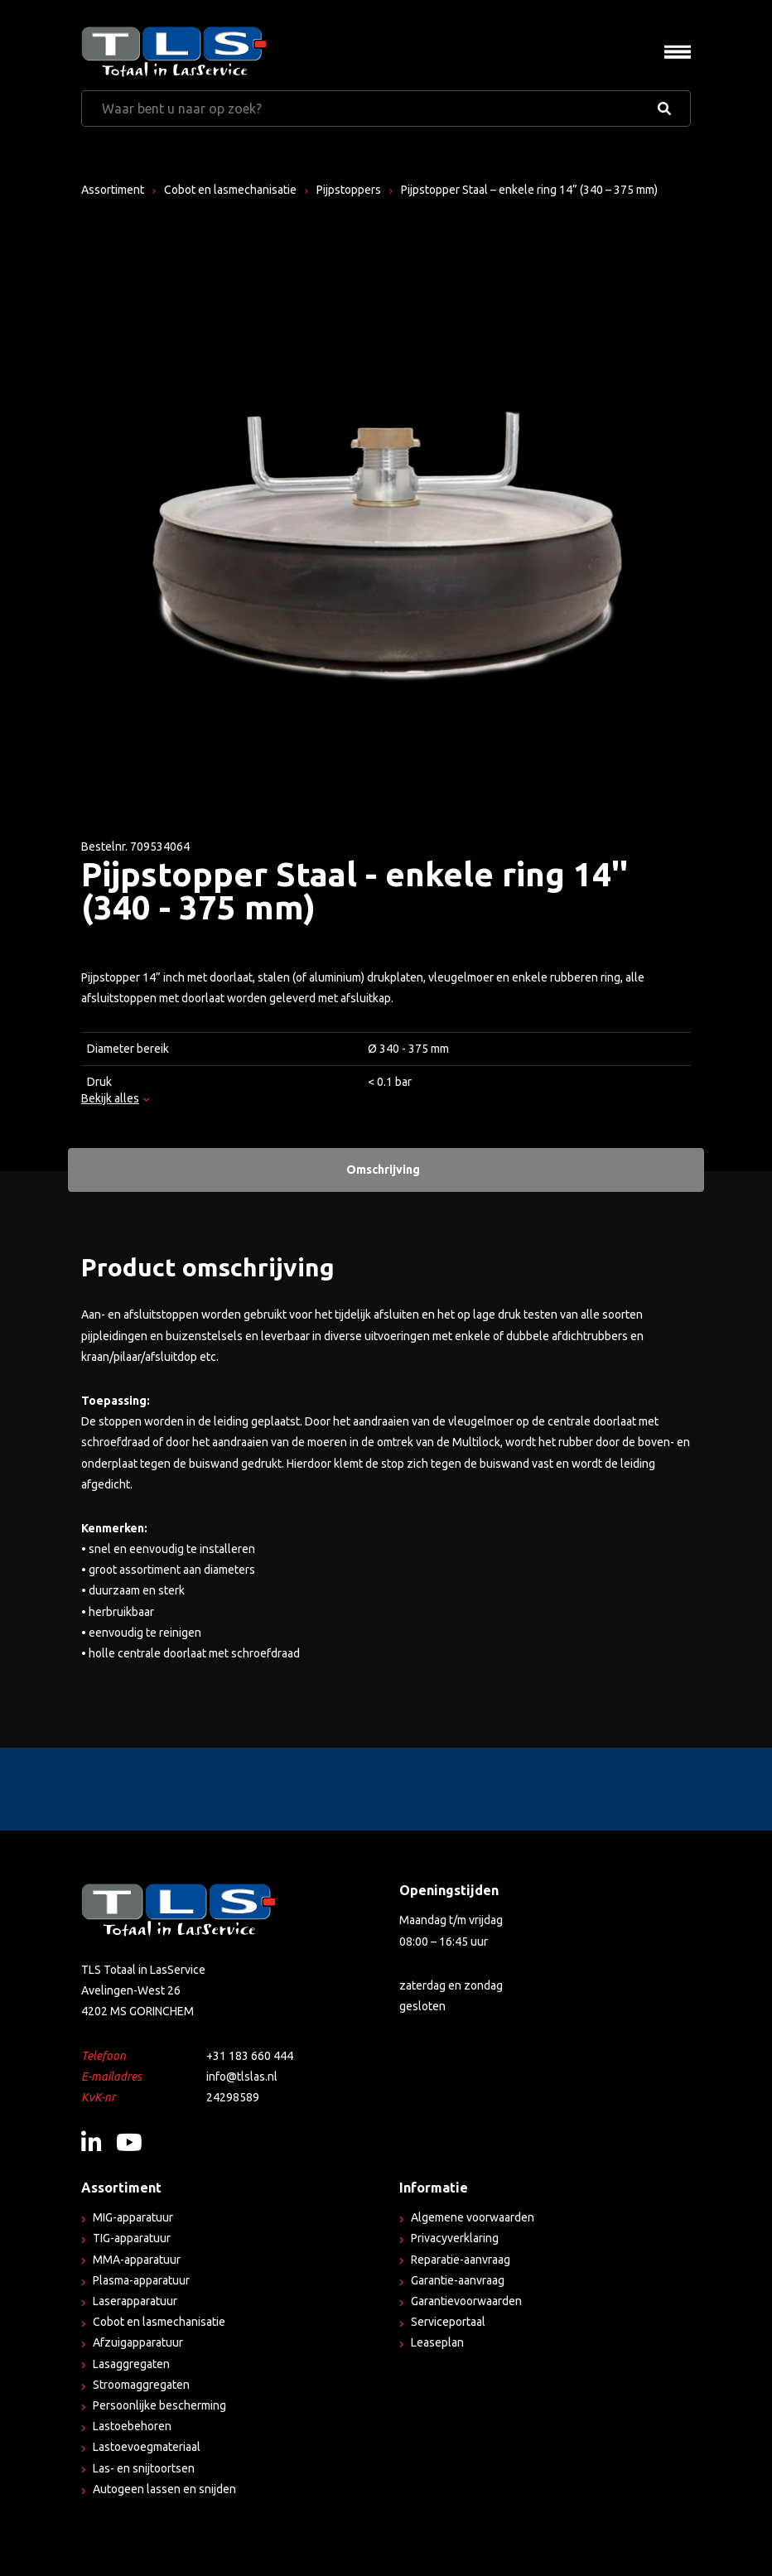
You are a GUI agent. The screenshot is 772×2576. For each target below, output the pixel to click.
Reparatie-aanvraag (460, 2259)
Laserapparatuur (135, 2301)
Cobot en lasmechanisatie (230, 189)
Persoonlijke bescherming (159, 2405)
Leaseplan (437, 2342)
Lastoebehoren (132, 2426)
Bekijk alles (115, 1097)
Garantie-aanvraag (457, 2280)
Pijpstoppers (348, 189)
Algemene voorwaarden (472, 2217)
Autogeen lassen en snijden (164, 2489)
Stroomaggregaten (141, 2384)
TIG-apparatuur (132, 2238)
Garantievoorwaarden (466, 2301)
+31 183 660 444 (249, 2055)
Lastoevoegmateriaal (146, 2446)
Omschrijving (383, 1169)
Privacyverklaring (455, 2238)
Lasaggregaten (131, 2364)
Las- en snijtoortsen (144, 2468)
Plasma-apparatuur (141, 2280)
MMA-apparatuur (137, 2259)
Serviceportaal (448, 2321)
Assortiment (112, 189)
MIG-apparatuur (133, 2217)
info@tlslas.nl (241, 2076)
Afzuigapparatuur (138, 2342)
